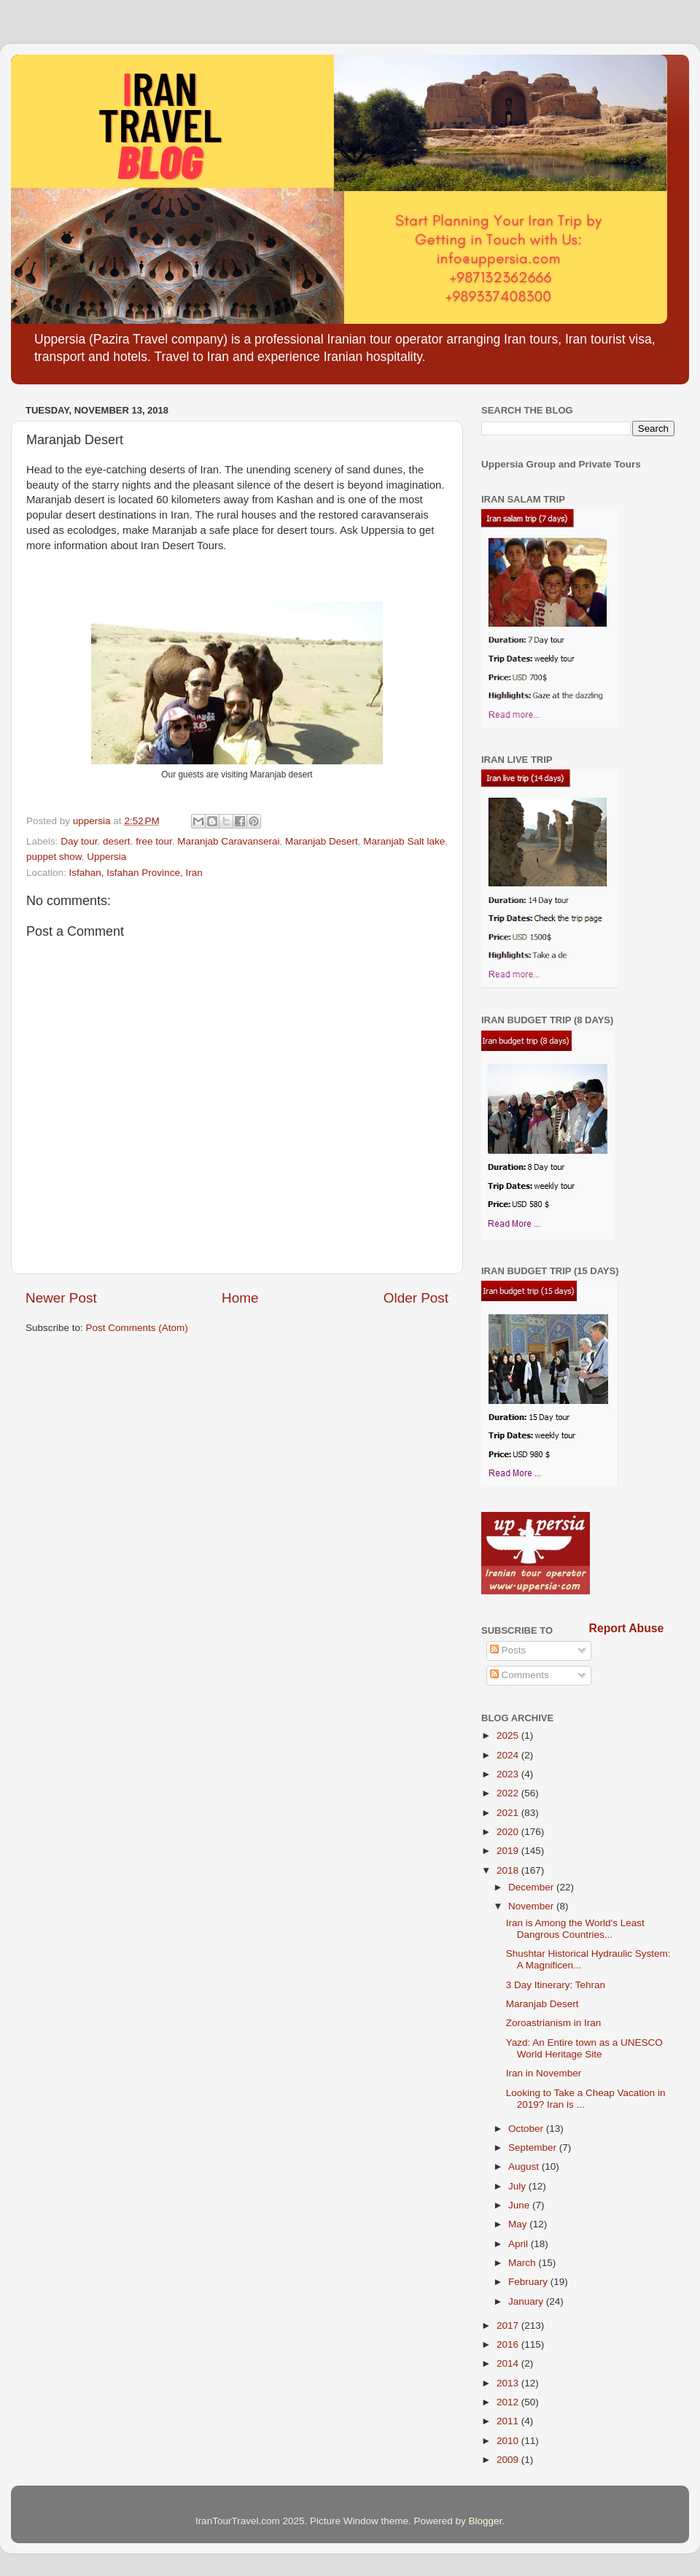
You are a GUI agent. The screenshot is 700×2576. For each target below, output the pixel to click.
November (532, 1906)
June (520, 2205)
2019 (509, 1850)
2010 (509, 2440)
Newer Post (61, 1298)
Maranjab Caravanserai (228, 841)
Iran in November (544, 2073)
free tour (154, 841)
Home (240, 1298)
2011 (509, 2421)
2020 (509, 1831)
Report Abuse (626, 1628)
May (518, 2224)
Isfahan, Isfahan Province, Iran (136, 872)
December (532, 1887)
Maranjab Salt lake (404, 841)
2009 (509, 2459)
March (523, 2262)
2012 (509, 2402)
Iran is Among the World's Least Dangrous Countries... (575, 1928)
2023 (509, 1774)
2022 (509, 1793)
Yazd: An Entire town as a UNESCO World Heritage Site (584, 2048)
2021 (509, 1812)
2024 (509, 1755)
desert (117, 841)
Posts (508, 1650)
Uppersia (106, 856)
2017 (509, 2325)
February (529, 2281)
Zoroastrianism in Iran (554, 2022)
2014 (509, 2363)
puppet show (54, 856)
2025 (509, 1735)
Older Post (416, 1298)
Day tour (79, 841)
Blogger (485, 2520)
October (527, 2128)
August (525, 2166)
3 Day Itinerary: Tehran (555, 1984)
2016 (509, 2344)
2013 (509, 2383)
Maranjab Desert (321, 841)
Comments (519, 1674)
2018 (509, 1870)
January (527, 2301)
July (518, 2186)
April (519, 2243)
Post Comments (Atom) (137, 1327)
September (533, 2147)
